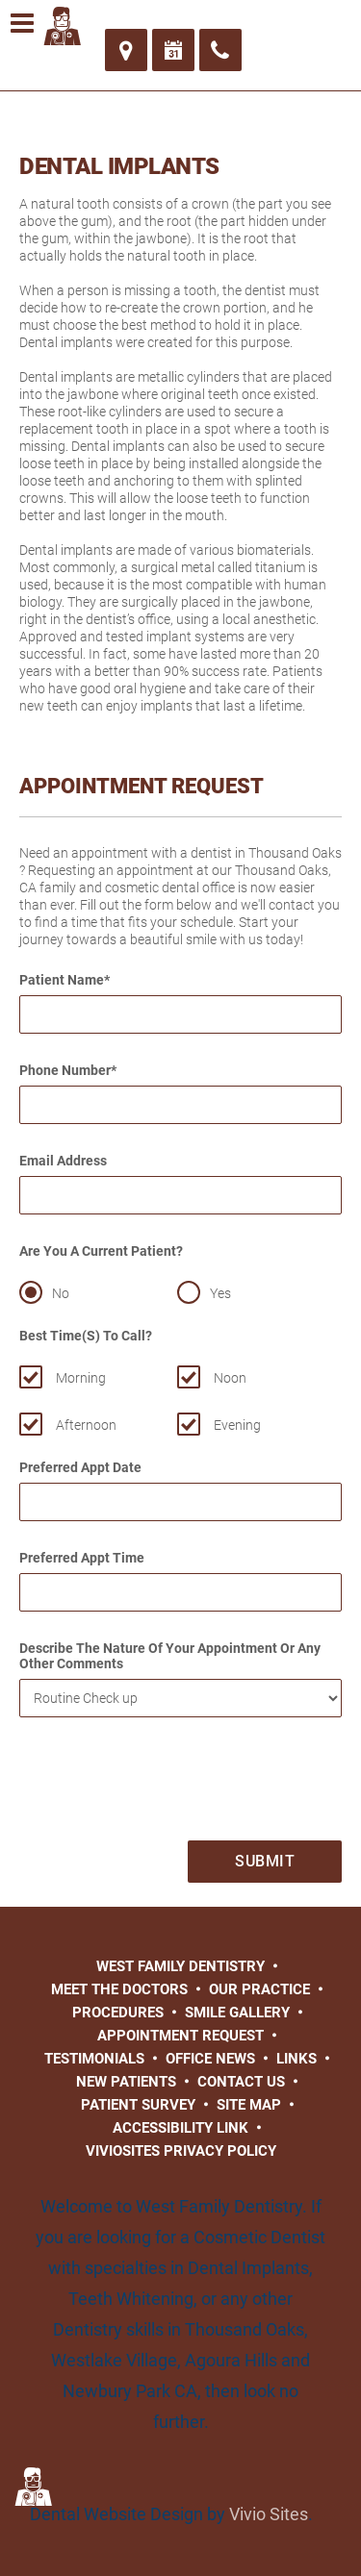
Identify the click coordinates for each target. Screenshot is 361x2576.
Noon (230, 1378)
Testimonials (94, 2058)
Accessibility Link (180, 2128)
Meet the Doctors (119, 1989)
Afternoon (86, 1425)
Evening (237, 1425)
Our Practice (259, 1989)
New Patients (126, 2081)
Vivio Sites (268, 2514)
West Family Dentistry (180, 1966)
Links (296, 2058)
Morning (81, 1378)
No (60, 1293)
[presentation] (165, 1783)
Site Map (249, 2104)
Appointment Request (180, 2035)
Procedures (118, 2012)
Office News (210, 2058)
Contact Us (241, 2081)
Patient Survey (138, 2104)
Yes (220, 1293)
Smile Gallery (237, 2012)
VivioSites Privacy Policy (181, 2151)
